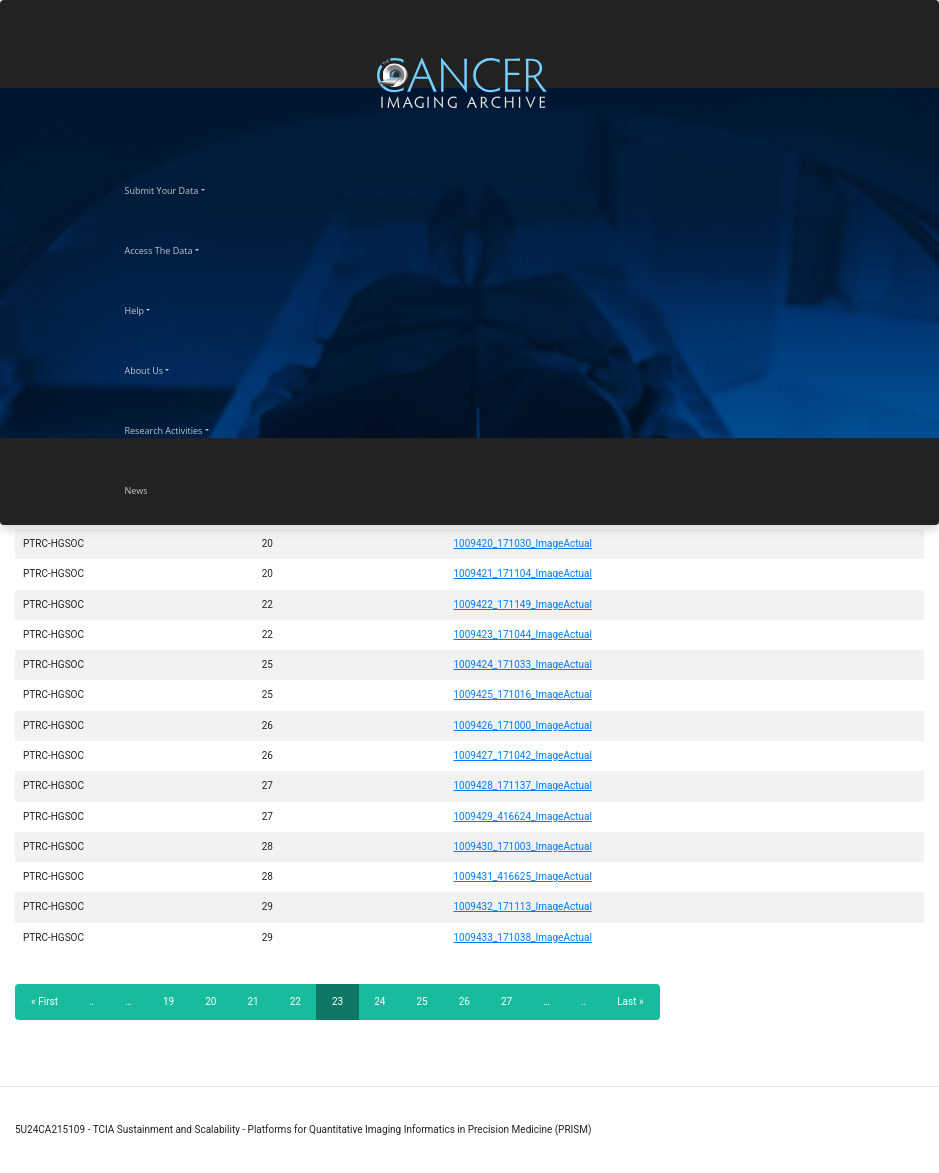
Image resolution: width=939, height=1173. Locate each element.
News (154, 488)
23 (345, 1007)
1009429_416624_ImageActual (522, 816)
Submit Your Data (179, 188)
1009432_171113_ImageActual (522, 906)
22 (301, 1001)
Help (152, 308)
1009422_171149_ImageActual (522, 604)
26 (470, 1001)
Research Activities (181, 428)
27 (512, 1001)
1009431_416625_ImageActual (522, 876)
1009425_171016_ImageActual (522, 694)
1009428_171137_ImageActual (522, 785)
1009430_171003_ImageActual (522, 846)
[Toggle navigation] (921, 82)
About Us (162, 368)
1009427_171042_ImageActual (522, 755)
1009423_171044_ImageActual (522, 634)
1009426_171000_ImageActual (522, 725)
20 (216, 1001)
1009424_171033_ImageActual (522, 664)
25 (427, 1001)
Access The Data (176, 248)
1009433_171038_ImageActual (522, 937)
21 (258, 1001)
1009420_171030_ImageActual (522, 543)
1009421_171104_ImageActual (522, 573)
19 (174, 1001)
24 (385, 1001)
